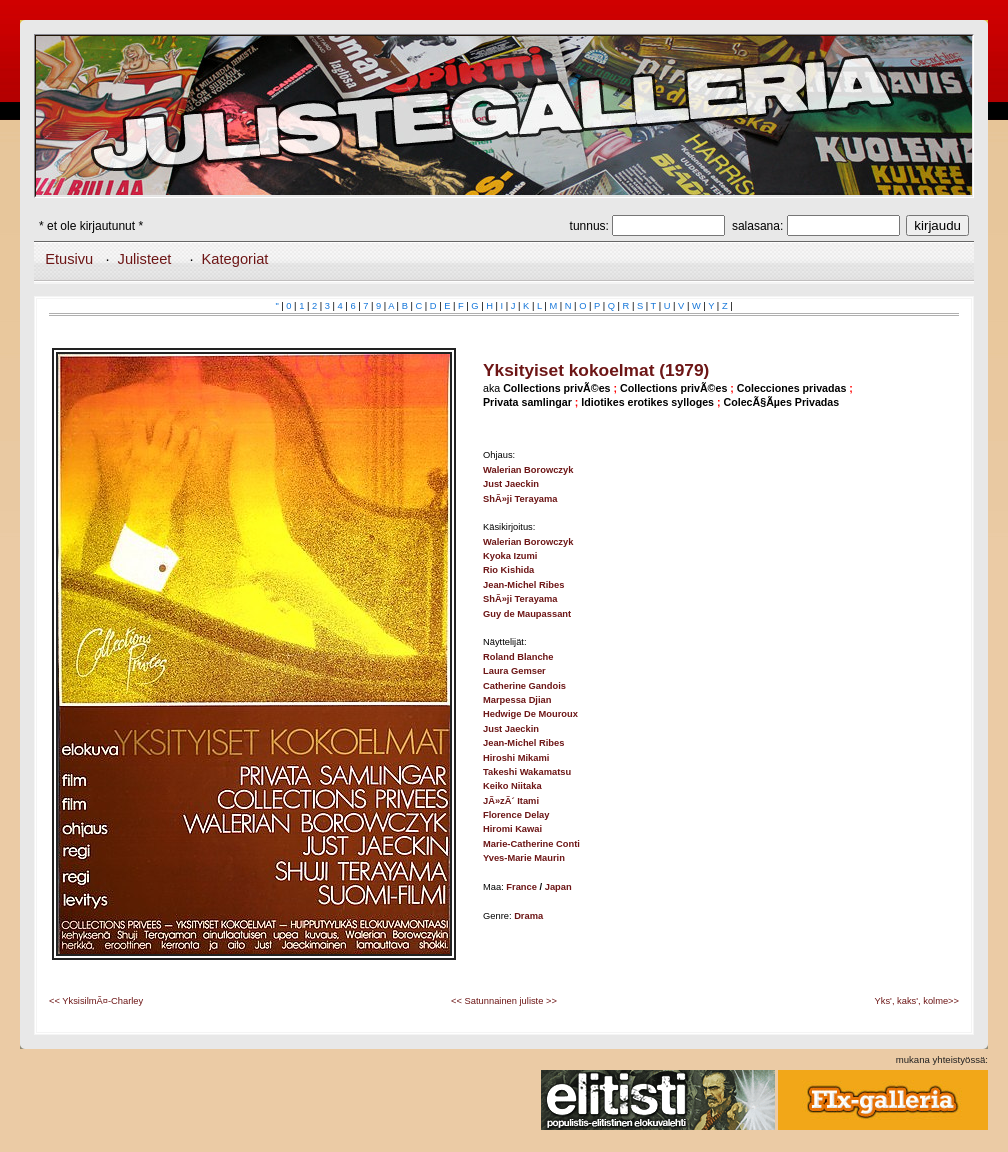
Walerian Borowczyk (528, 470)
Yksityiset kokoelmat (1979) (596, 370)
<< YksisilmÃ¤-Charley (96, 1001)
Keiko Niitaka (512, 786)
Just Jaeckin (511, 484)
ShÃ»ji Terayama (520, 499)
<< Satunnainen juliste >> (504, 1001)
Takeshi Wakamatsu (527, 772)
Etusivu (69, 259)
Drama (528, 916)
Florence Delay (516, 815)
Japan (558, 887)
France (521, 887)
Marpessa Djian (517, 700)
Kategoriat (235, 259)
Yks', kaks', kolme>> (917, 1001)
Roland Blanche (518, 657)
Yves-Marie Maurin (524, 858)
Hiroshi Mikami (516, 758)
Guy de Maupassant (527, 614)
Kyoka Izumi (510, 556)
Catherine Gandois (524, 686)
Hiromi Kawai (512, 829)
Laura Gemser (514, 671)
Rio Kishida (508, 570)
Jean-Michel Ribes (523, 585)
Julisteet (145, 259)
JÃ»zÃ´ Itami (511, 801)
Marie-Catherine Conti (531, 844)
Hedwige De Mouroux (530, 714)
